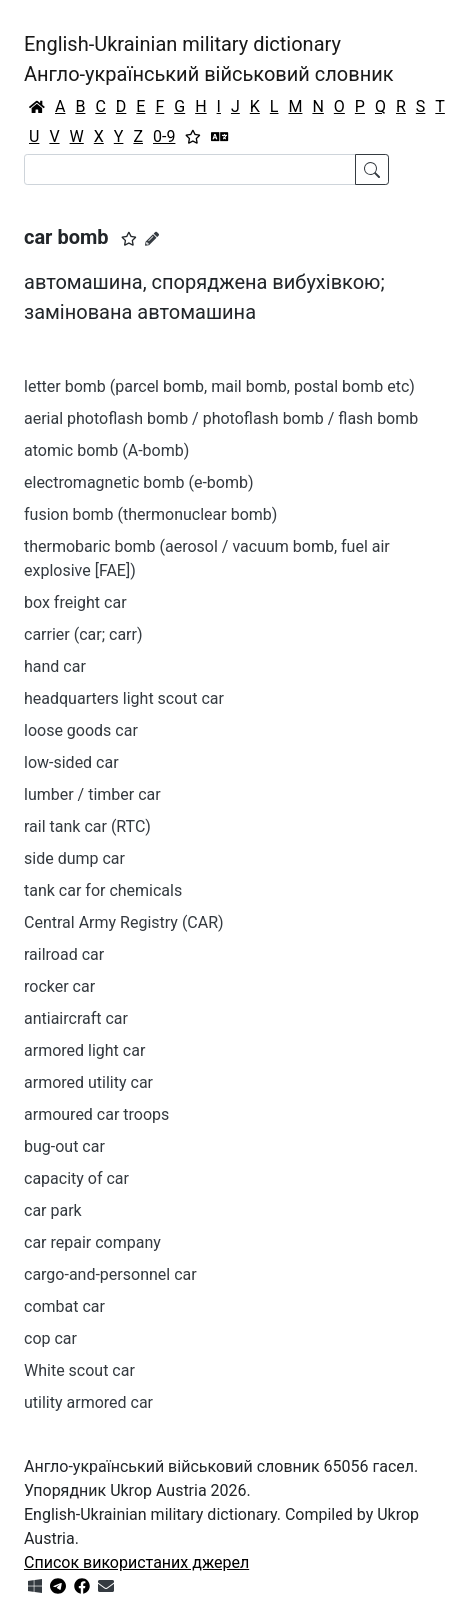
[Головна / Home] (37, 107)
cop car (50, 1338)
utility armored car (88, 1402)
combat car (64, 1306)
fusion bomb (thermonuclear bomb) (150, 514)
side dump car (74, 858)
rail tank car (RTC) (87, 826)
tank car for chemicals (103, 890)
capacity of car (76, 1178)
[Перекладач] (220, 137)
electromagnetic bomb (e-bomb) (139, 482)
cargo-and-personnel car (110, 1274)
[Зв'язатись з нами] (106, 1586)
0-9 (164, 136)
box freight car (75, 602)
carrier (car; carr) (83, 634)
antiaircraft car (76, 1018)
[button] (129, 239)
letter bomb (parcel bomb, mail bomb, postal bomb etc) (219, 386)
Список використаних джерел (136, 1562)
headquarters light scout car (124, 698)
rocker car (59, 986)
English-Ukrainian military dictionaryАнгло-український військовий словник (209, 59)
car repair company (92, 1242)
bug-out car (64, 1146)
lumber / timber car (92, 794)
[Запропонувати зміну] (152, 239)
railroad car (64, 954)
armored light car (84, 1050)
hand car (55, 666)
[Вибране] (193, 137)
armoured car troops (96, 1114)
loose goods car (81, 730)
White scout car (79, 1370)
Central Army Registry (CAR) (124, 922)
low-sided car (71, 762)
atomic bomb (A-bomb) (106, 450)
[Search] (190, 169)
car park (53, 1210)
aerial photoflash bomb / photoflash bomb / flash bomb (221, 418)
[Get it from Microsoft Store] (35, 1586)
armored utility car (88, 1082)
